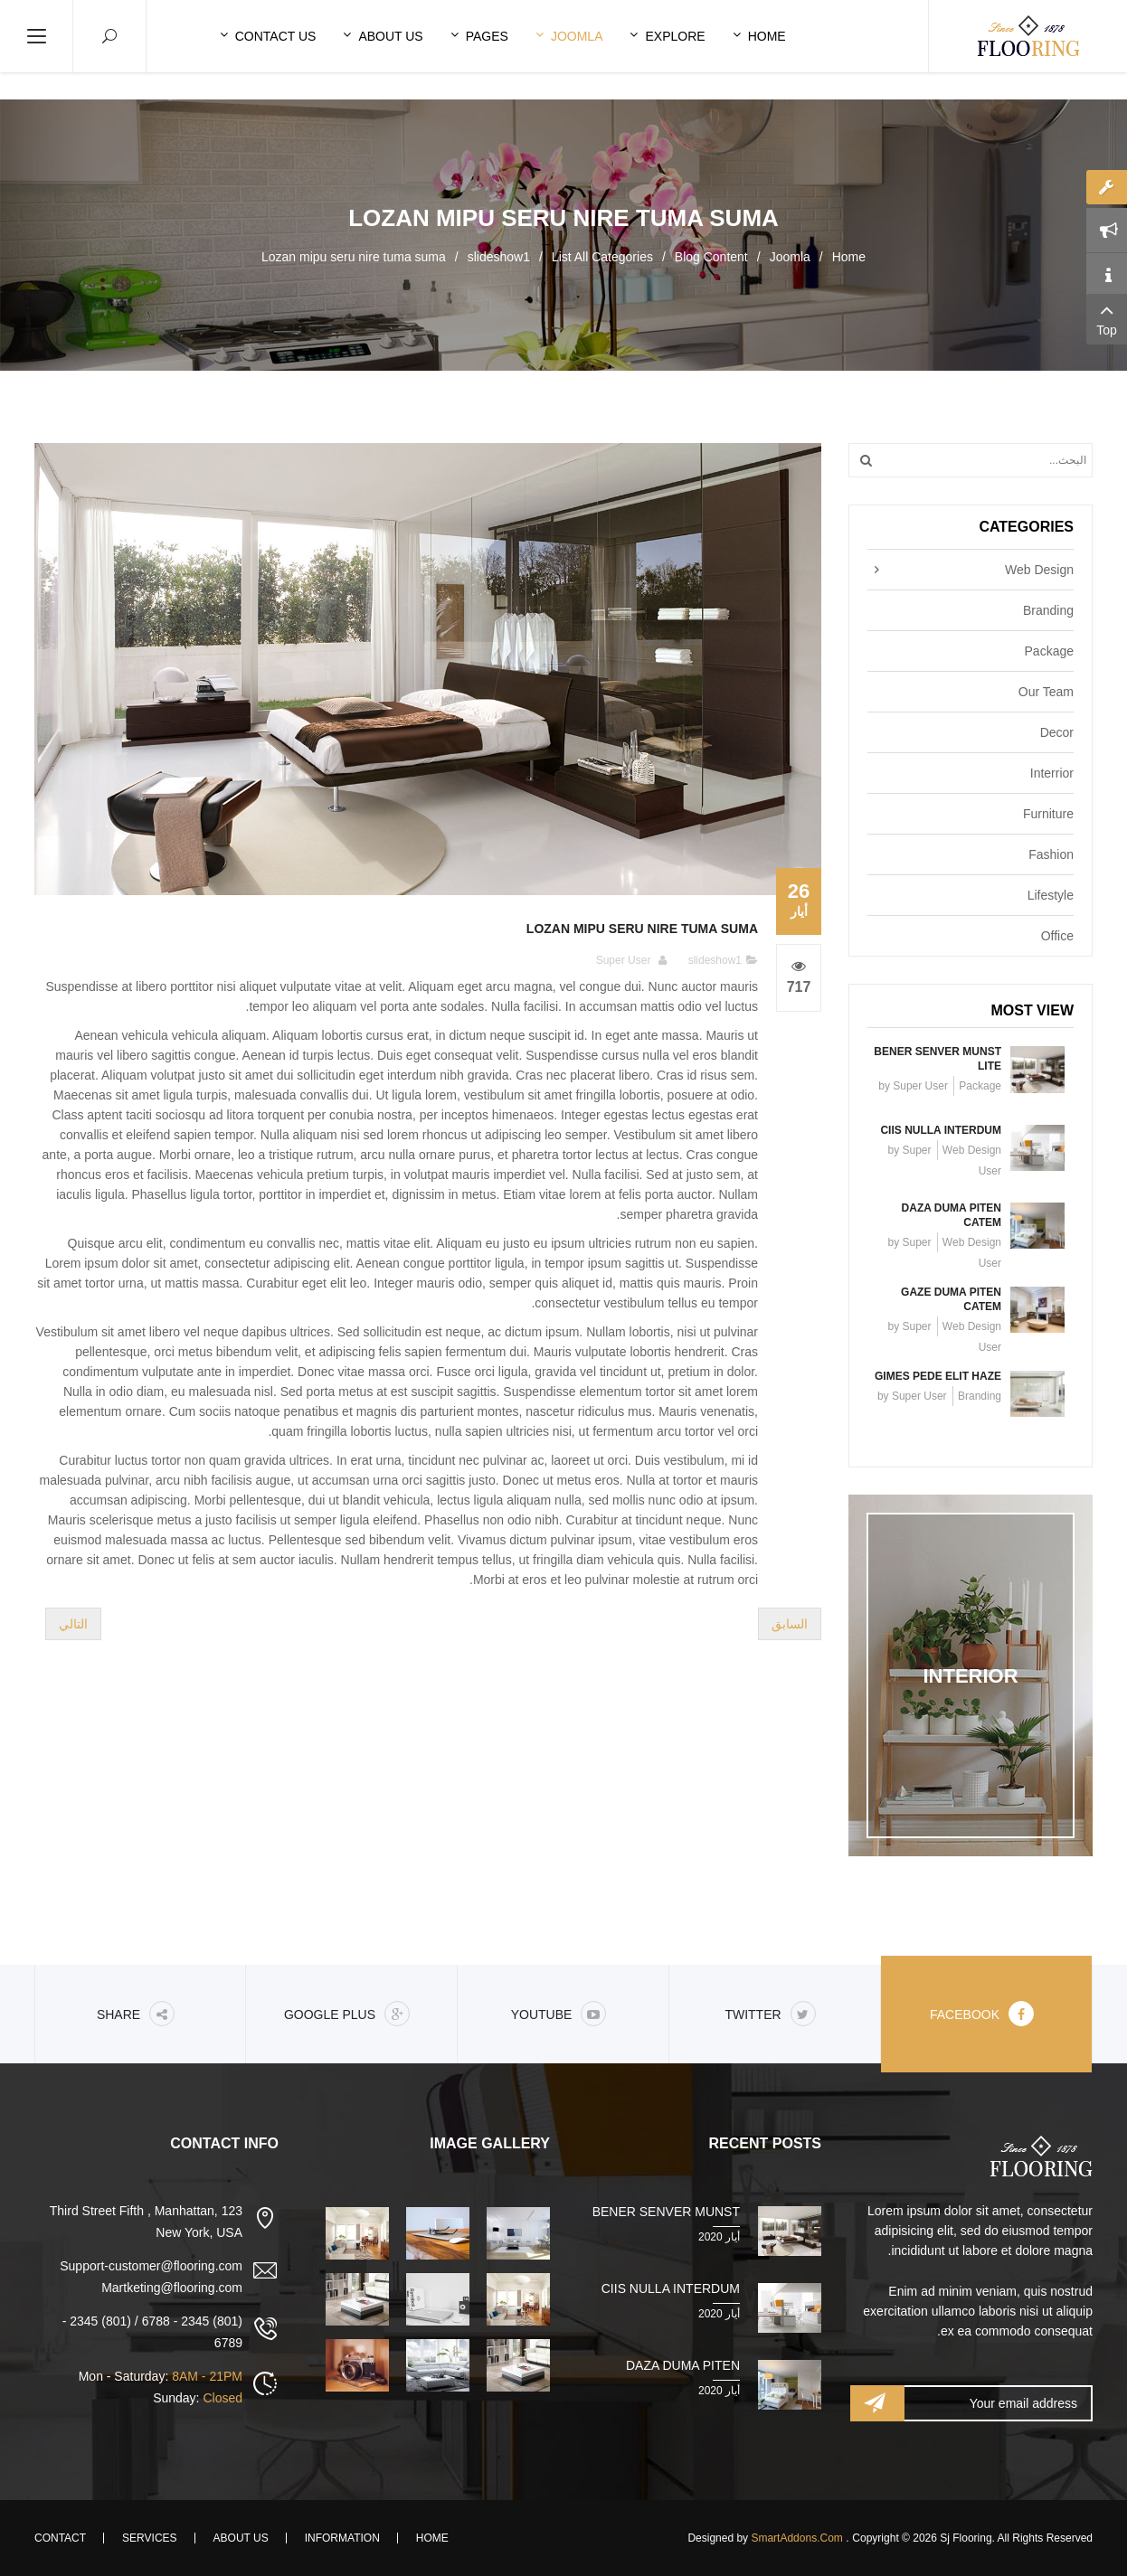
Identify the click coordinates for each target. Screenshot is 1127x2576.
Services (149, 2538)
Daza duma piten (683, 2365)
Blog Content (711, 257)
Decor (1057, 732)
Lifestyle (1051, 895)
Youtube (559, 2013)
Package (1049, 651)
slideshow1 (499, 257)
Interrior (1052, 773)
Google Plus (347, 2013)
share (136, 2013)
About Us (241, 2538)
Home (849, 257)
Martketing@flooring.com (171, 2287)
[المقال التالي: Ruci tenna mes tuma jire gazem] (73, 1624)
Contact (60, 2538)
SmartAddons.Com (796, 2538)
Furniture (1048, 814)
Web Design (1039, 569)
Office (1057, 936)
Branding (1048, 610)
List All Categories (602, 257)
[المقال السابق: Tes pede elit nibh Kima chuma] (789, 1624)
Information (342, 2538)
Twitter (769, 2013)
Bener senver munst (666, 2211)
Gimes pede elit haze (938, 1376)
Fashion (1051, 854)
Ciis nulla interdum (940, 1130)
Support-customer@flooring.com (151, 2266)
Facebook (982, 2013)
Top (1106, 317)
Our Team (1046, 691)
